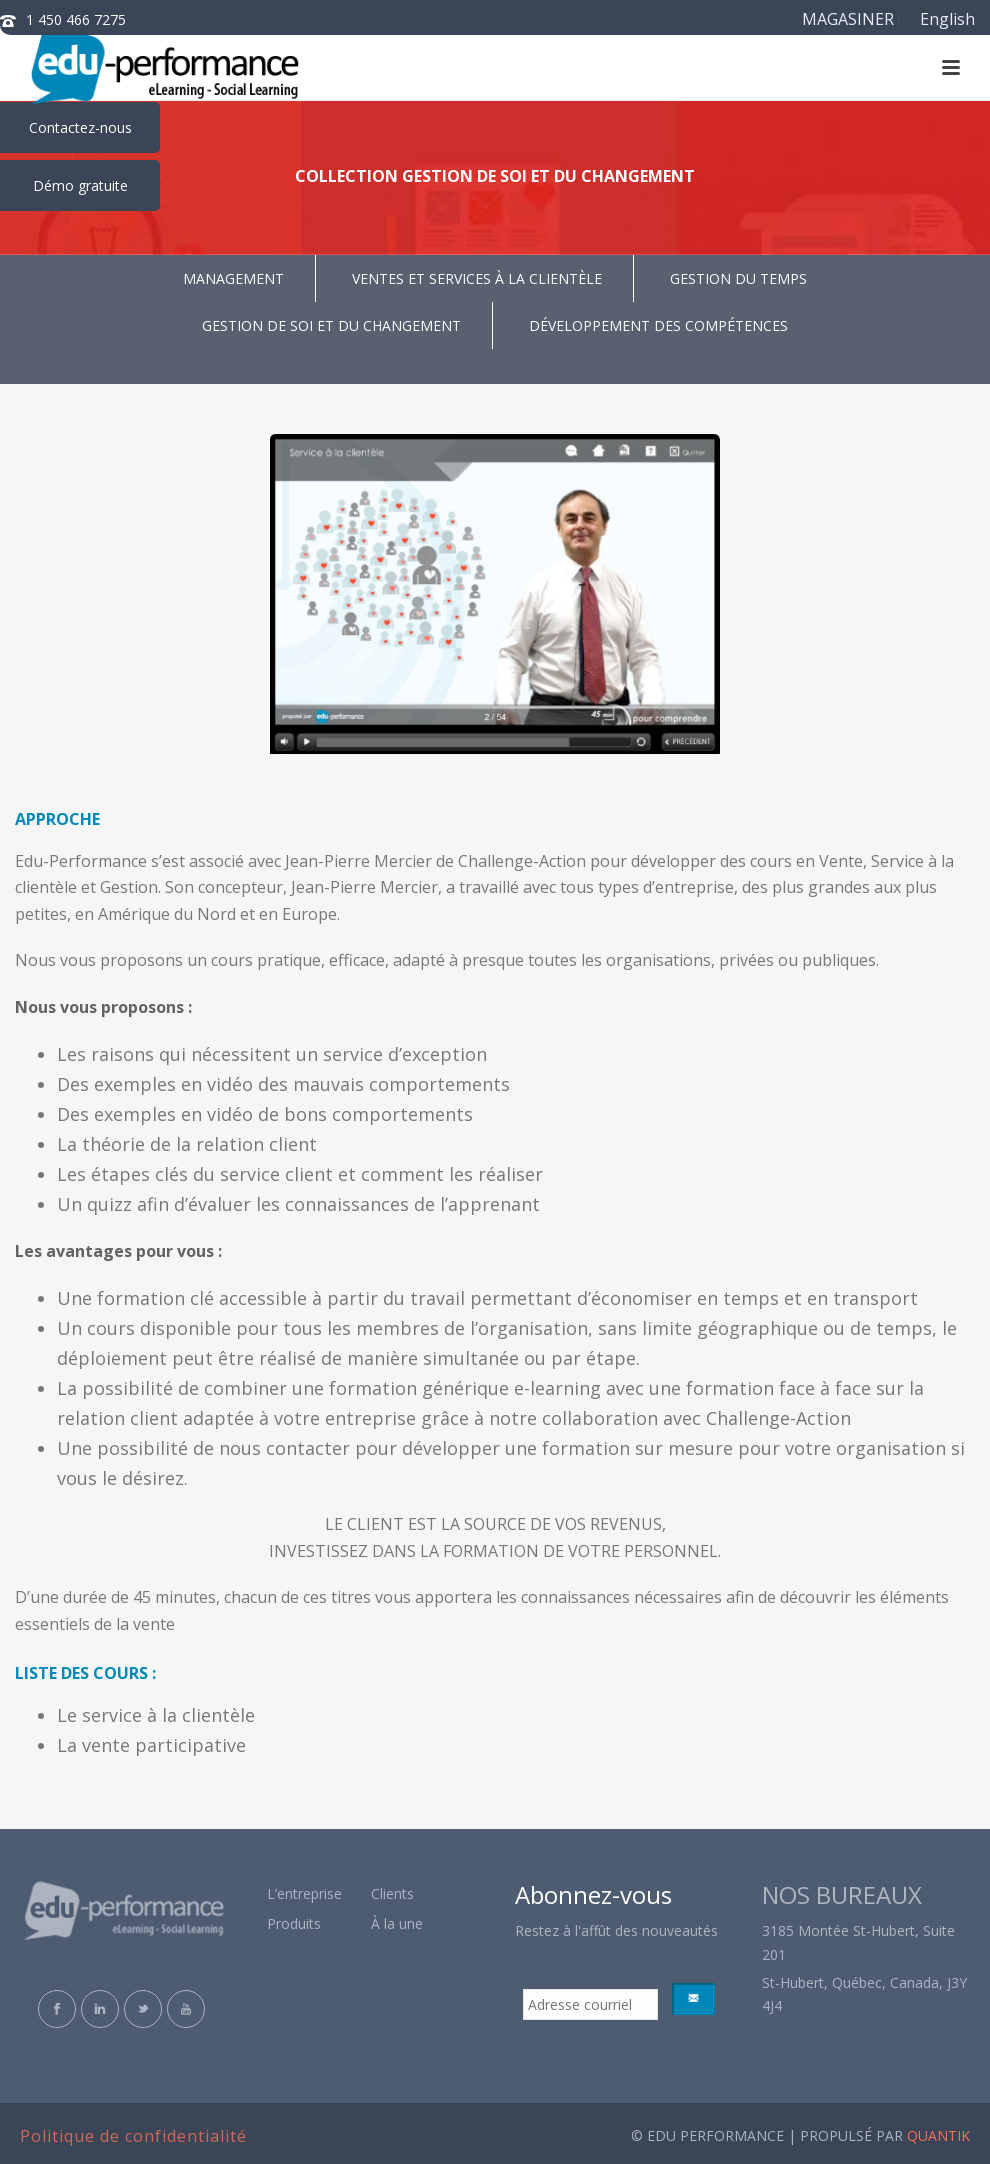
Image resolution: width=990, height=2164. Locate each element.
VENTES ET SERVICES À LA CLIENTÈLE (477, 278)
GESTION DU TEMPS (738, 278)
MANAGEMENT (233, 278)
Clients (392, 1893)
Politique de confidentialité (133, 2136)
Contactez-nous (80, 127)
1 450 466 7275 (76, 19)
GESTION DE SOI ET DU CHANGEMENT (331, 325)
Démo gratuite (80, 185)
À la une (397, 1923)
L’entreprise (304, 1893)
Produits (294, 1923)
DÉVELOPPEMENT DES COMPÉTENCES (658, 325)
